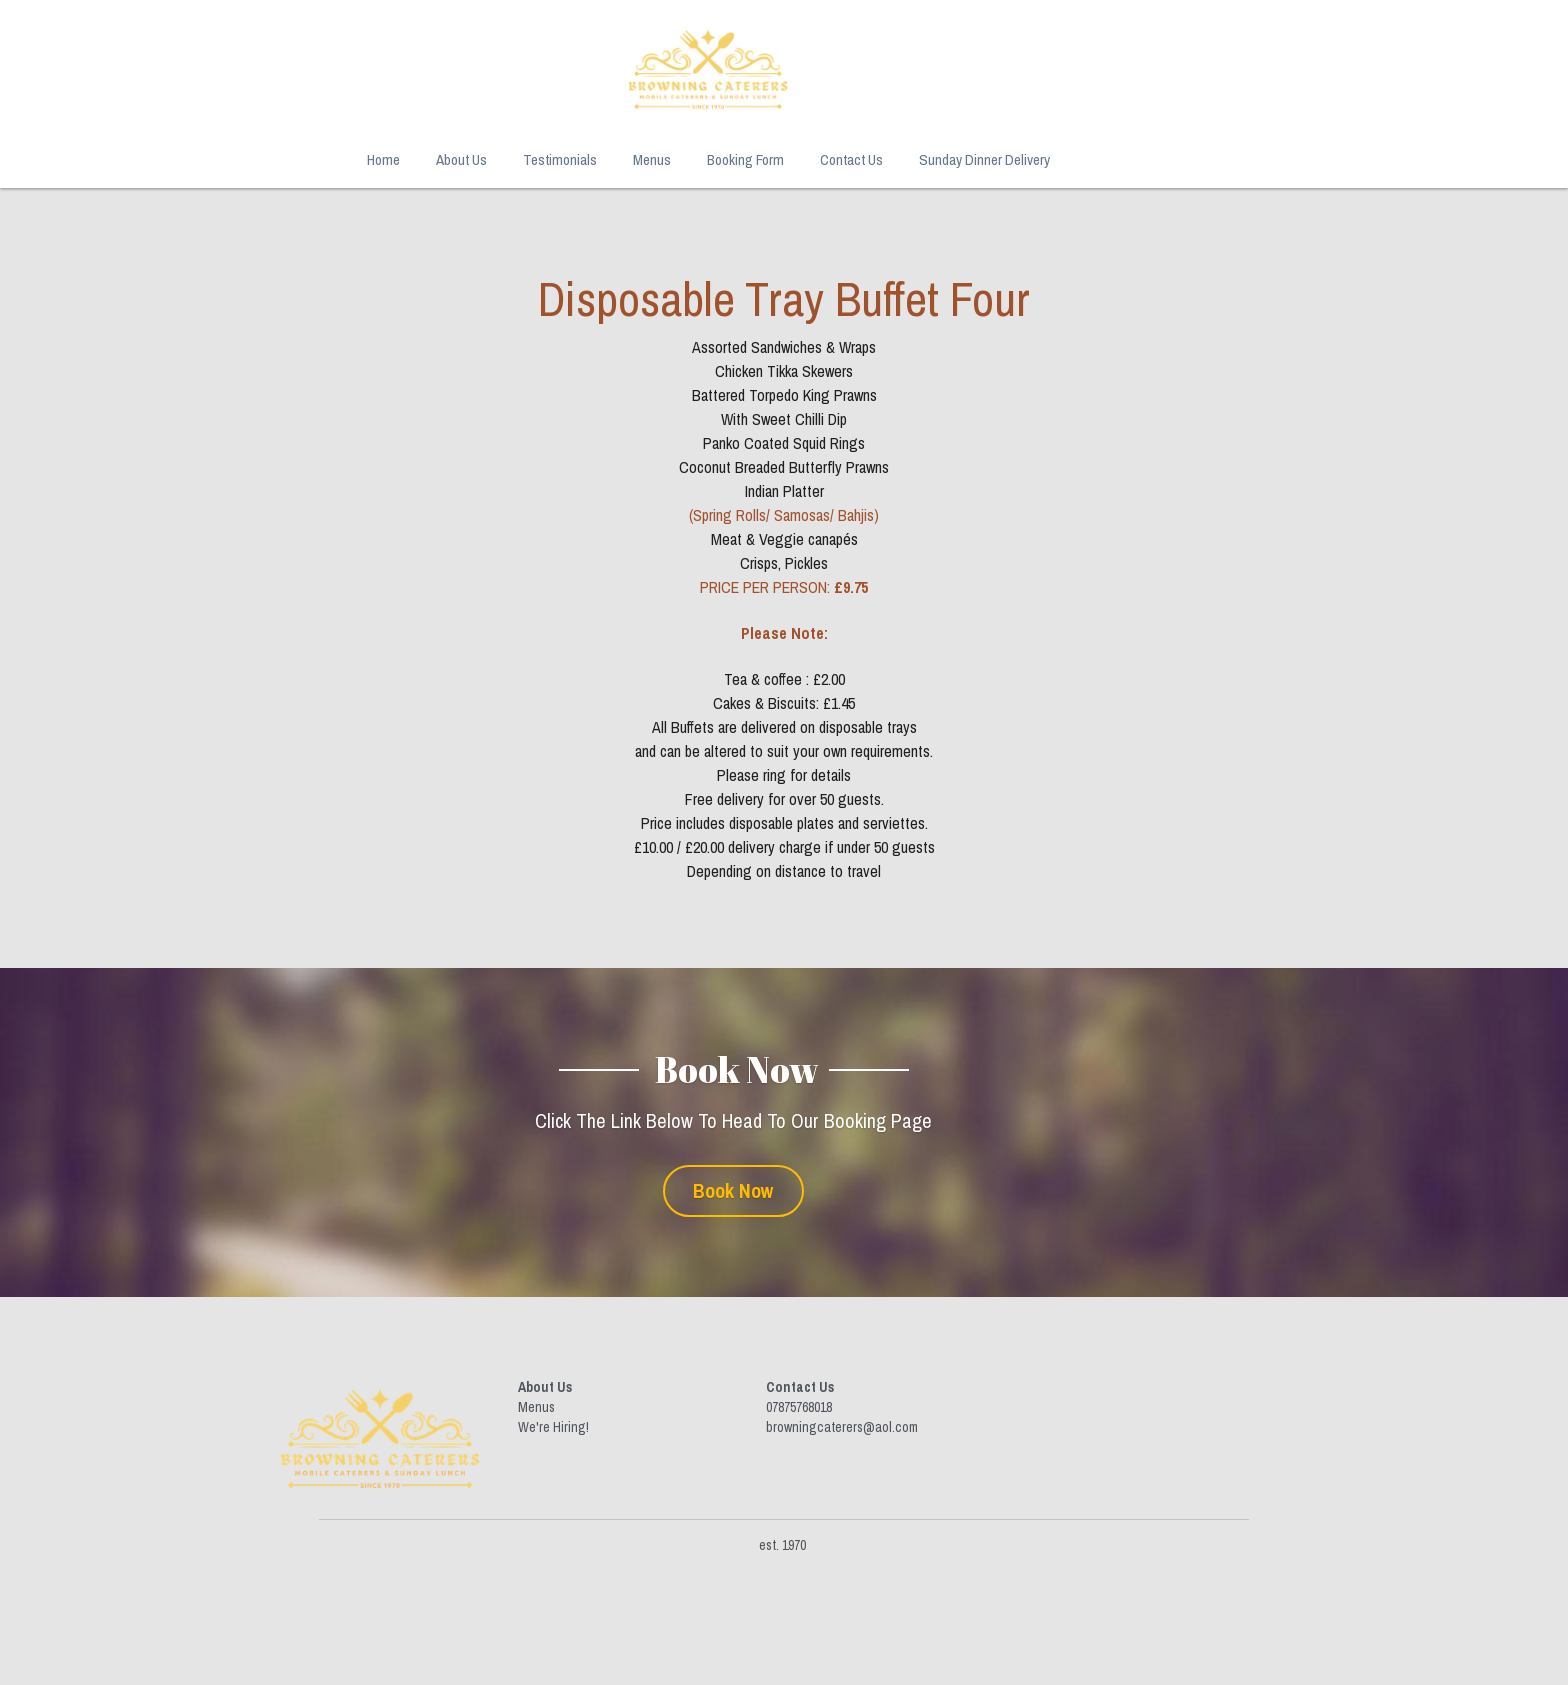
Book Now (784, 1185)
